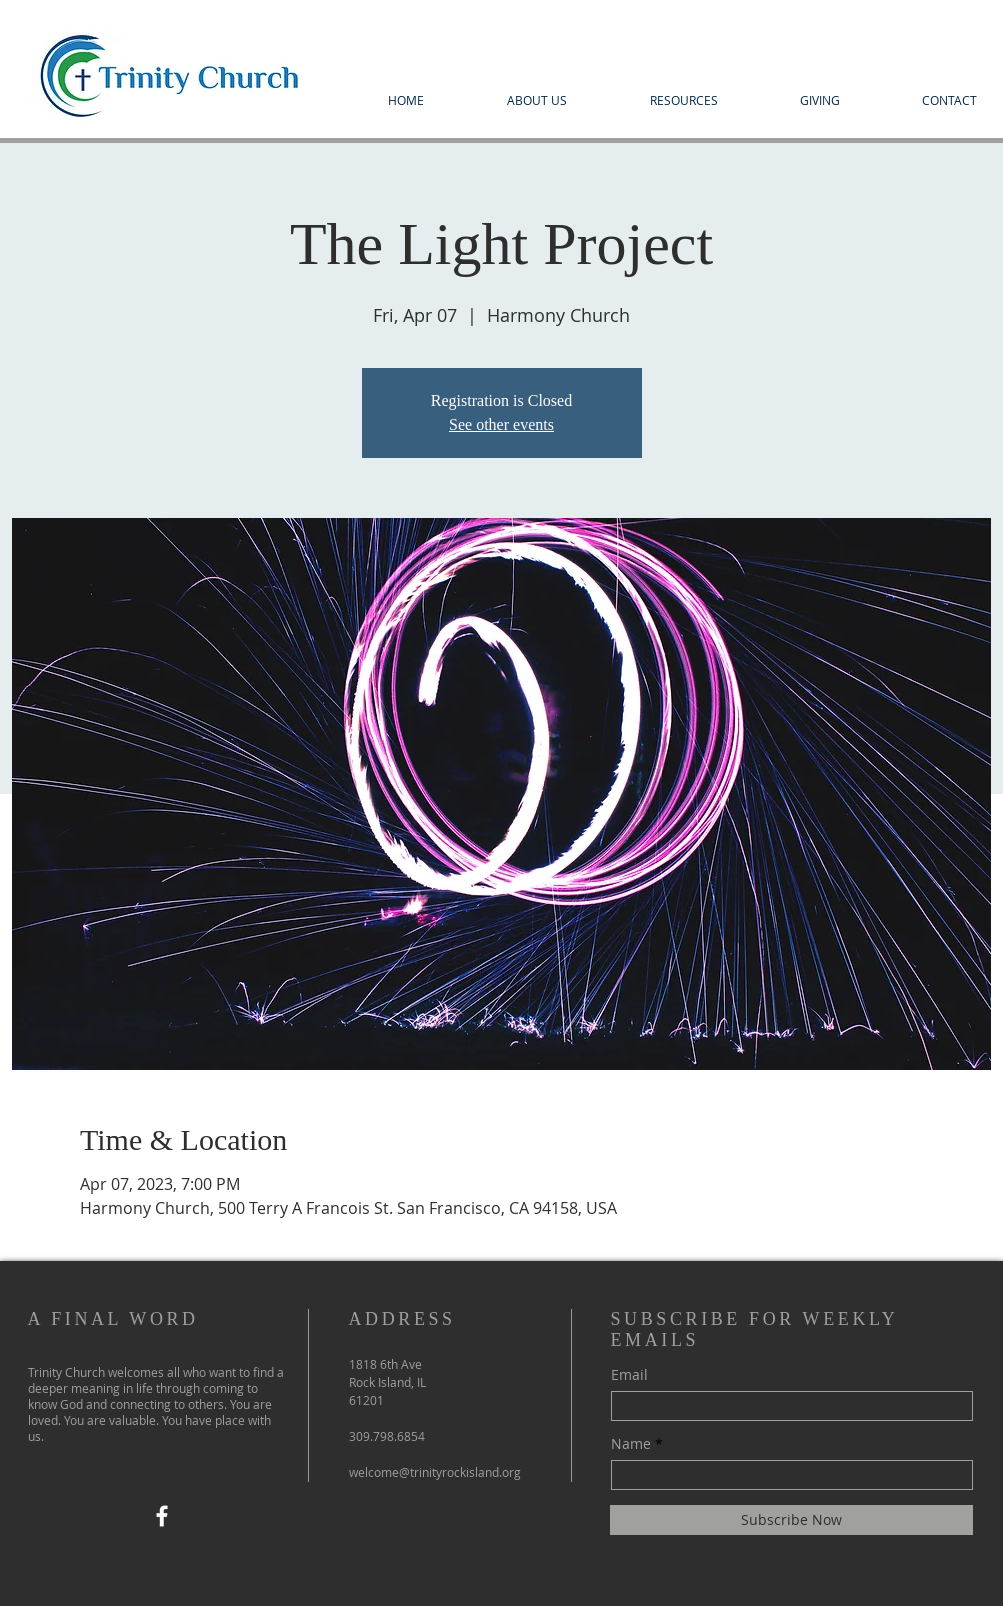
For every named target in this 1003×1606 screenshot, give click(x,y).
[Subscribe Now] (791, 1520)
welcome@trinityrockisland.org (435, 1472)
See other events (501, 424)
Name (631, 1444)
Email (629, 1375)
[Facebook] (162, 1516)
